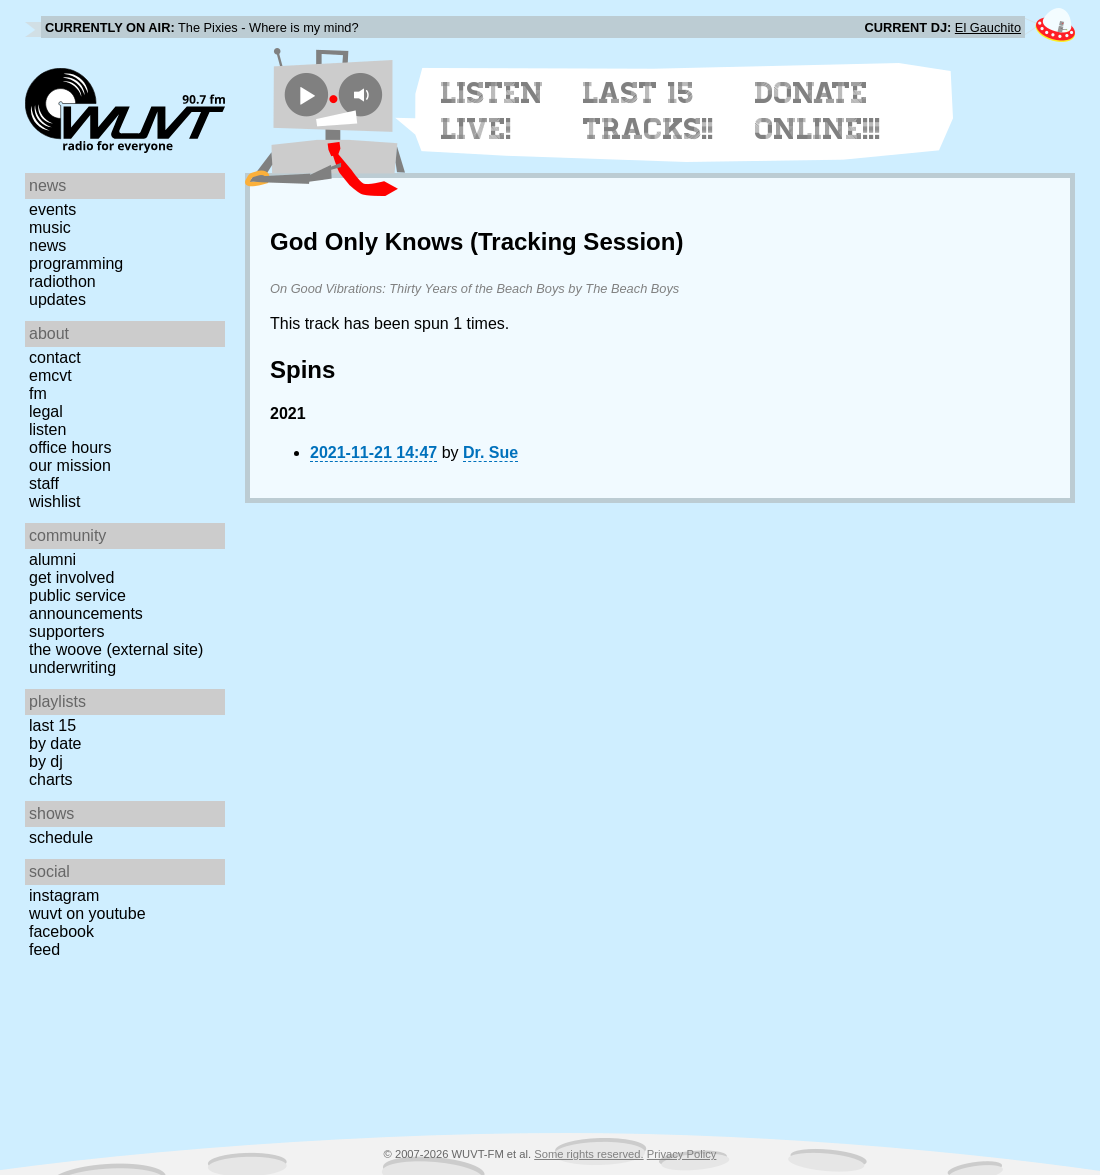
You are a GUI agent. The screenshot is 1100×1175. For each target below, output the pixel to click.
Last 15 (52, 725)
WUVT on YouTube (87, 913)
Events (52, 209)
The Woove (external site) (116, 649)
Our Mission (70, 465)
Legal (46, 411)
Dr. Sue (490, 452)
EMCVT (50, 375)
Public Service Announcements (86, 604)
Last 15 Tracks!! (648, 111)
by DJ (46, 761)
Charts (51, 779)
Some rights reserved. (588, 1154)
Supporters (67, 631)
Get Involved (71, 577)
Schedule (61, 837)
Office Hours (70, 447)
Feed (44, 949)
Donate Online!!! (818, 111)
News (47, 245)
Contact (55, 357)
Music (50, 227)
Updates (57, 299)
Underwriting (72, 667)
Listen (47, 429)
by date (55, 743)
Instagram (64, 895)
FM (38, 393)
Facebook (61, 931)
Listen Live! (492, 111)
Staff (44, 483)
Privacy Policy (682, 1154)
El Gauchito (988, 27)
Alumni (52, 559)
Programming (76, 263)
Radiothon (62, 281)
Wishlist (55, 501)
